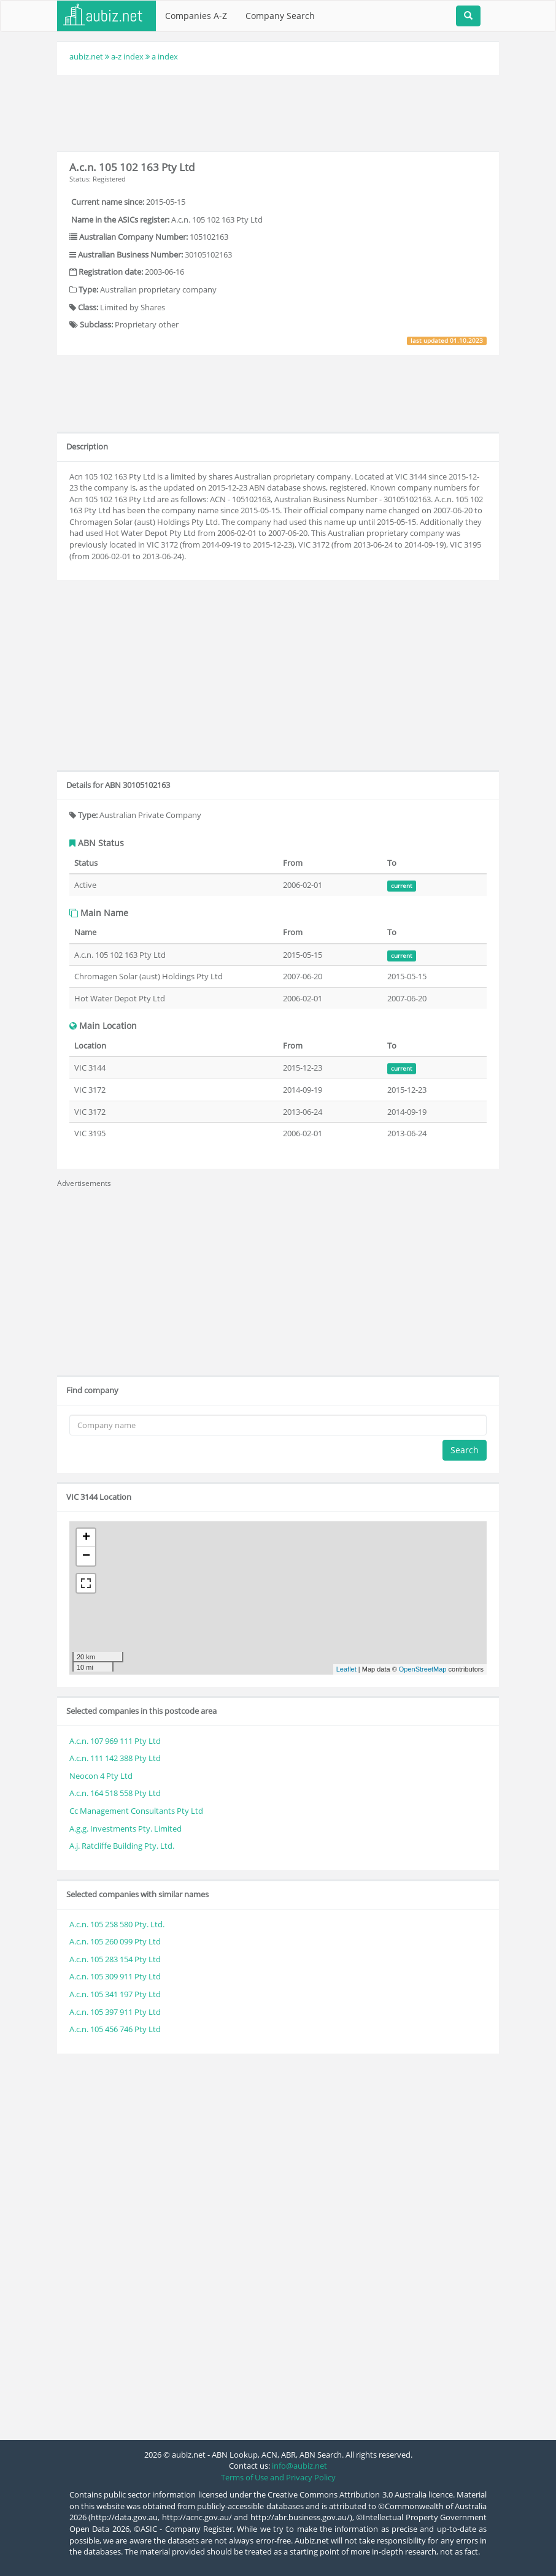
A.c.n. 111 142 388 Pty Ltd (115, 1758)
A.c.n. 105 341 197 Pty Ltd (115, 1994)
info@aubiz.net (299, 2465)
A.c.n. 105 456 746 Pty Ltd (115, 2029)
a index (165, 56)
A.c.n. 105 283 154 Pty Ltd (115, 1959)
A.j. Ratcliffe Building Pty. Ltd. (121, 1845)
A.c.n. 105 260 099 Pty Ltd (115, 1941)
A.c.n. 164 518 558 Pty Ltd (115, 1792)
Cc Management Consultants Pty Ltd (136, 1810)
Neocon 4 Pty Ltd (101, 1775)
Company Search (280, 15)
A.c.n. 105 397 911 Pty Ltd (115, 2011)
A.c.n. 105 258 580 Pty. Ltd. (116, 1924)
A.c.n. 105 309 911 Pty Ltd (115, 1976)
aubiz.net (86, 56)
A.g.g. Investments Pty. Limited (125, 1828)
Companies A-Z (196, 15)
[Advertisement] (280, 111)
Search (464, 1450)
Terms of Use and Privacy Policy (278, 2477)
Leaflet (346, 1669)
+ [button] (86, 1538)
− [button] (86, 1556)
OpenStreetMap (423, 1669)
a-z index (127, 56)
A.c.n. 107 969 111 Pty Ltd (115, 1740)
